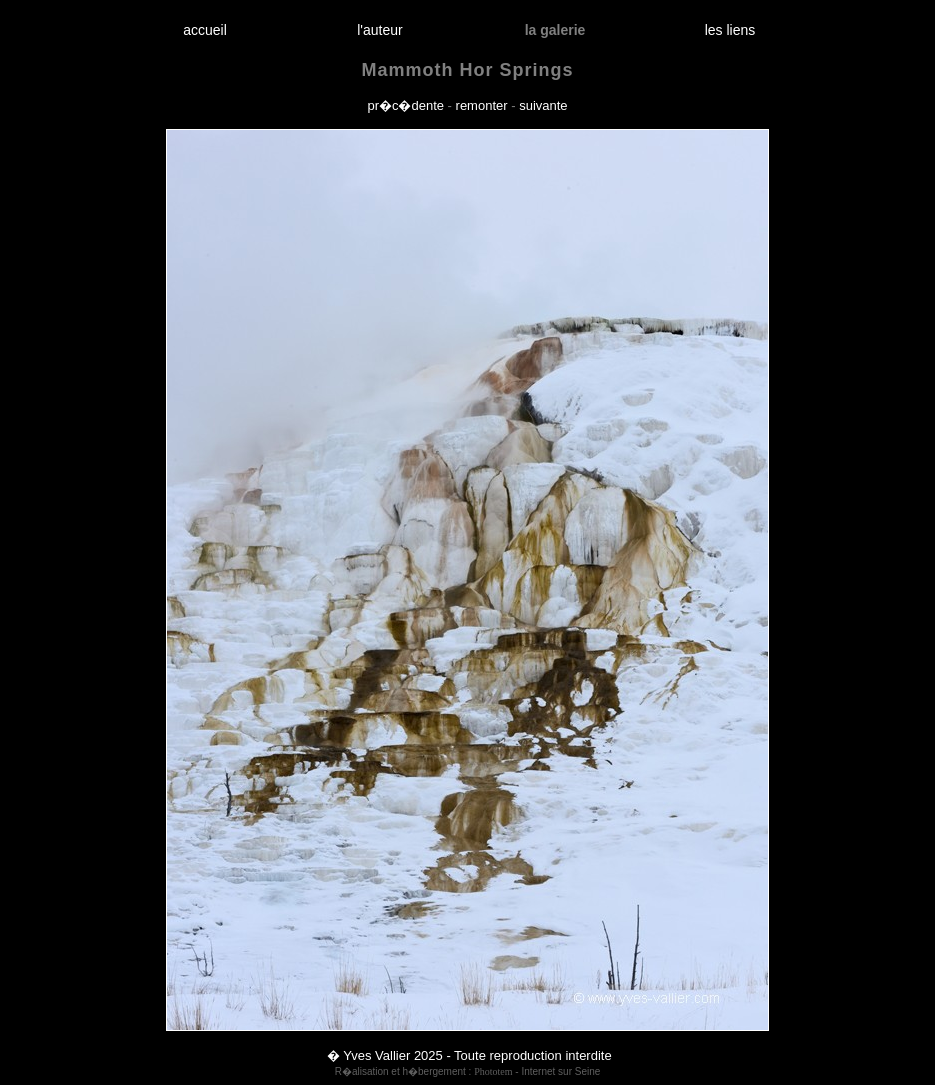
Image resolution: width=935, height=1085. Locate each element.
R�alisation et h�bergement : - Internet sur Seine (468, 1071)
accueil (205, 30)
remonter (482, 105)
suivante (543, 105)
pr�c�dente (405, 105)
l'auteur (380, 30)
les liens (730, 30)
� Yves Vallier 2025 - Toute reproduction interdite (469, 1055)
